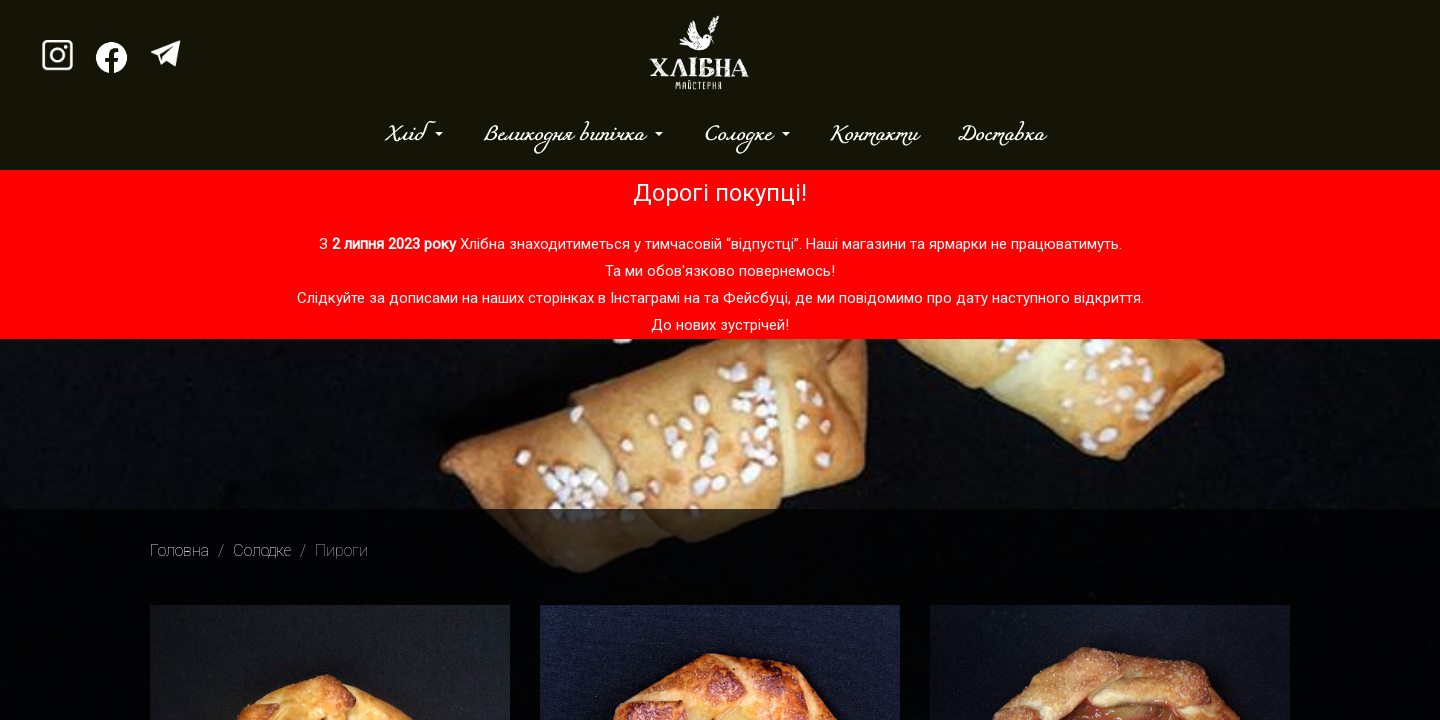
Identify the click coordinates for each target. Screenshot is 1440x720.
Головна (179, 550)
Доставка (1000, 135)
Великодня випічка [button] (567, 135)
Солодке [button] (740, 135)
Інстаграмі (645, 298)
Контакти (873, 135)
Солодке (262, 550)
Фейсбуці (755, 298)
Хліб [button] (408, 135)
